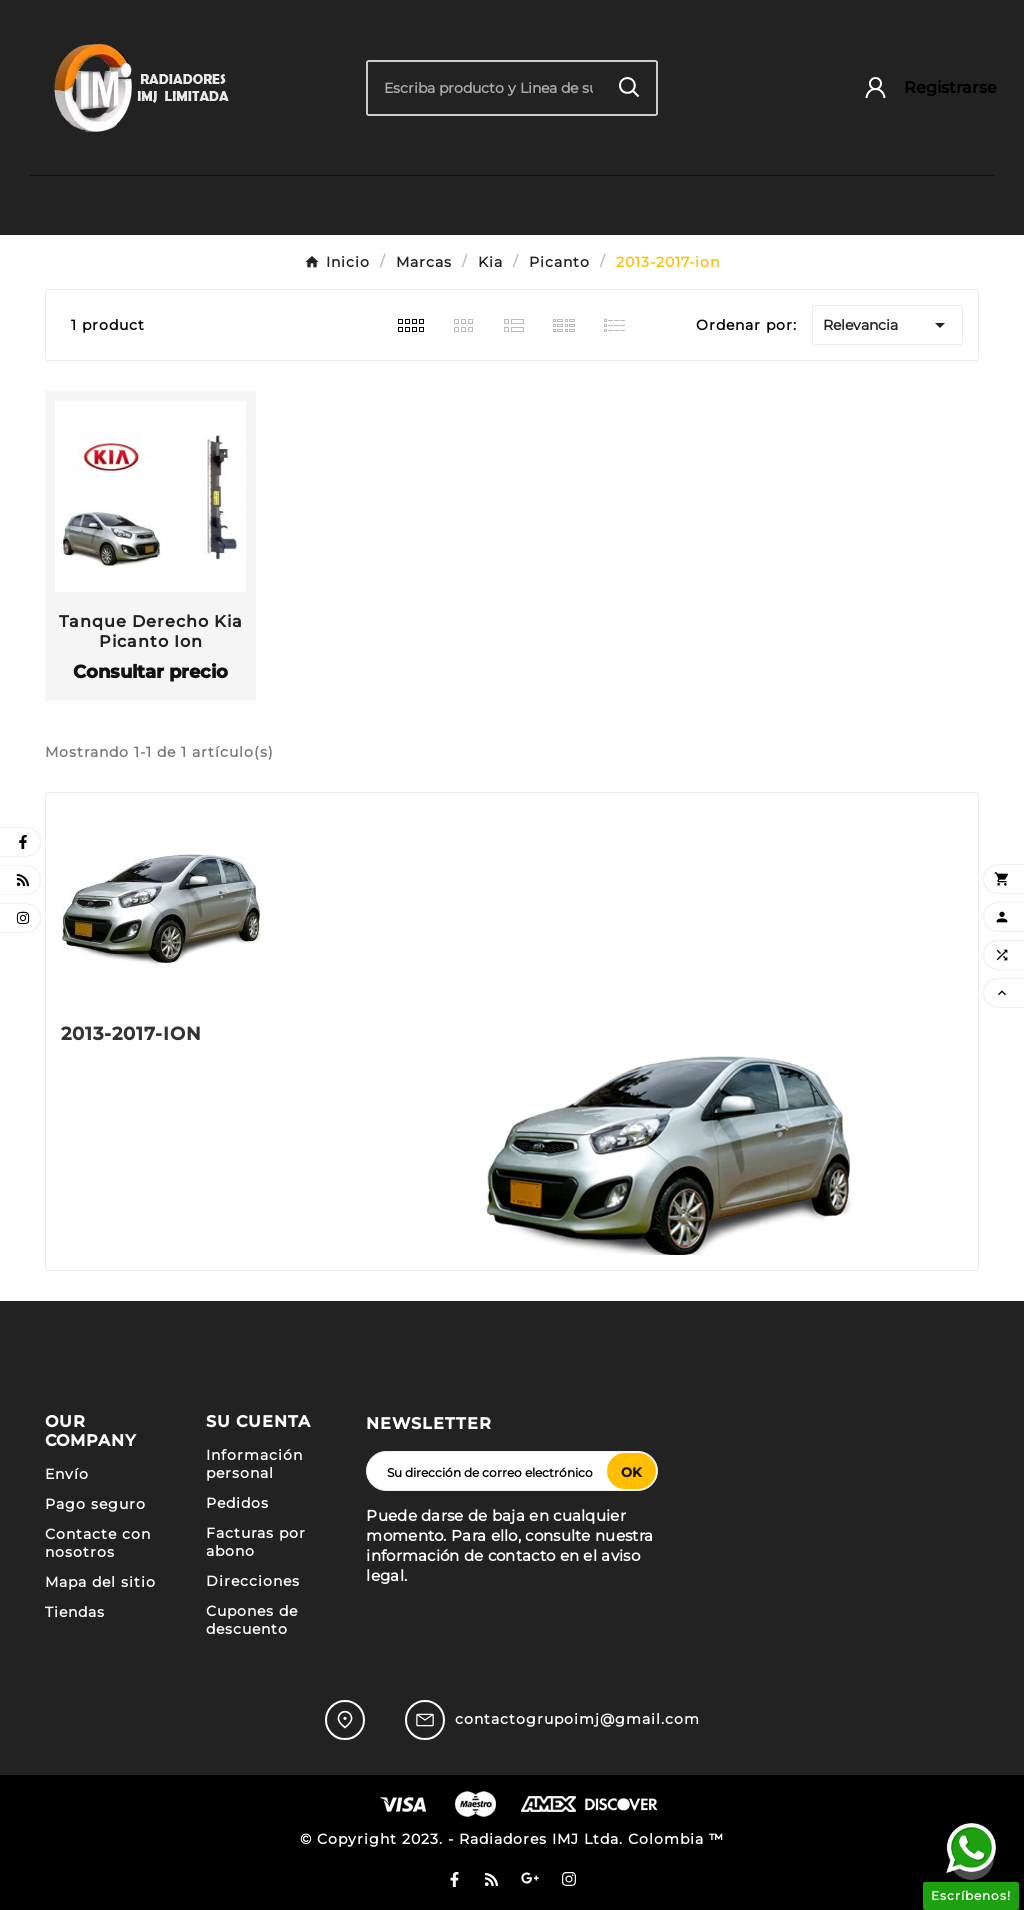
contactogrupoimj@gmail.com (577, 1719)
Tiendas (75, 1612)
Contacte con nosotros (98, 1543)
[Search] (629, 87)
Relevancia (887, 325)
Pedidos (237, 1503)
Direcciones (253, 1581)
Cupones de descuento (252, 1620)
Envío (67, 1474)
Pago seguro (95, 1504)
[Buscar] (485, 88)
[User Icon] (920, 87)
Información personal (254, 1464)
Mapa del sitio (100, 1582)
